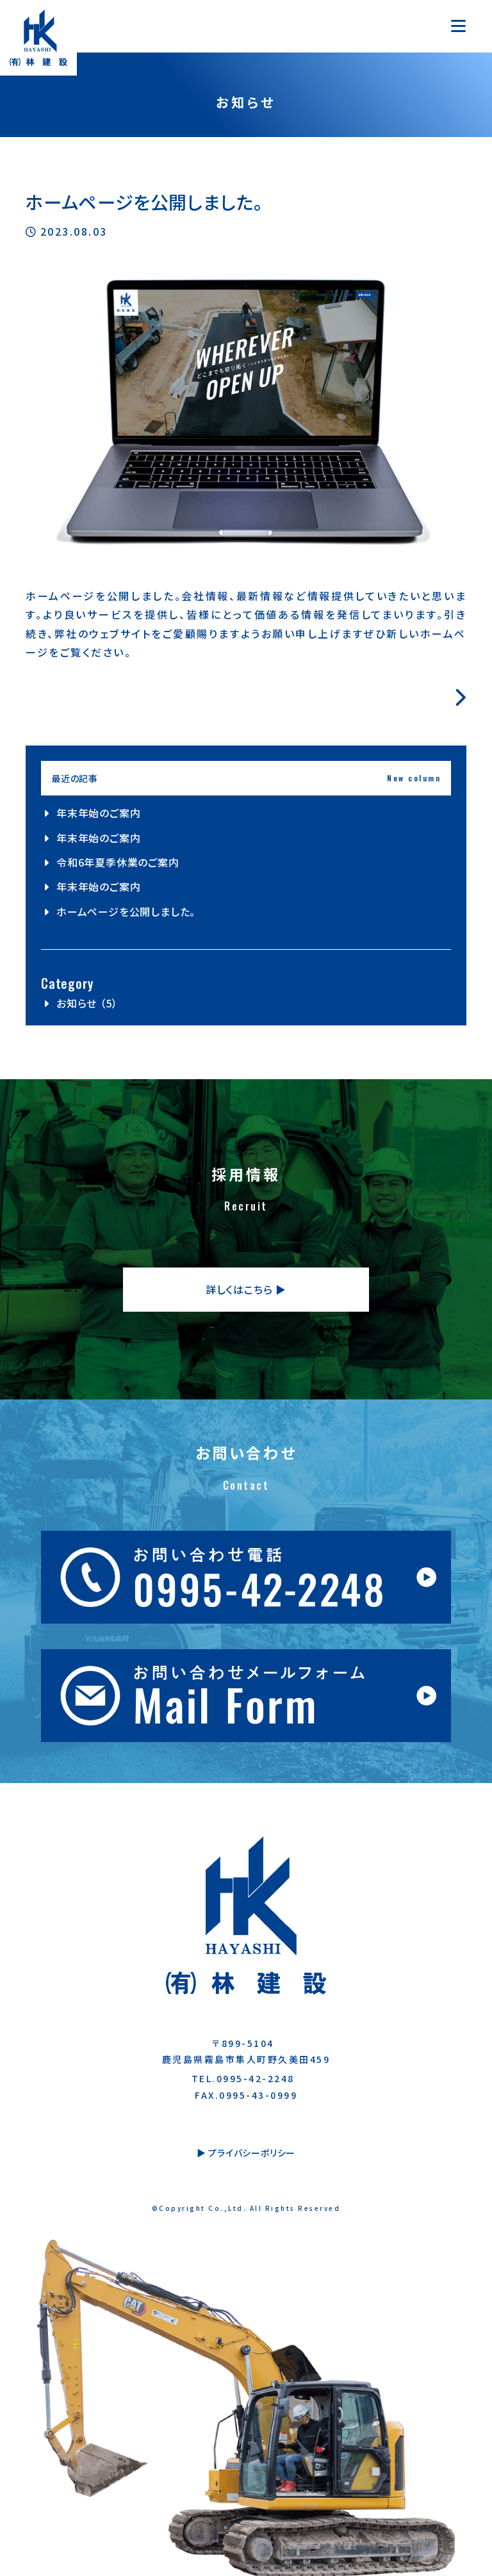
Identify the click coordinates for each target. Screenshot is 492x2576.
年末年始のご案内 (98, 813)
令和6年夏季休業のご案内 (117, 862)
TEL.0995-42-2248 (243, 2078)
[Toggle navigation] (458, 26)
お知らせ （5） (86, 1003)
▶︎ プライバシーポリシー (246, 2152)
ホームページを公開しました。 (125, 911)
